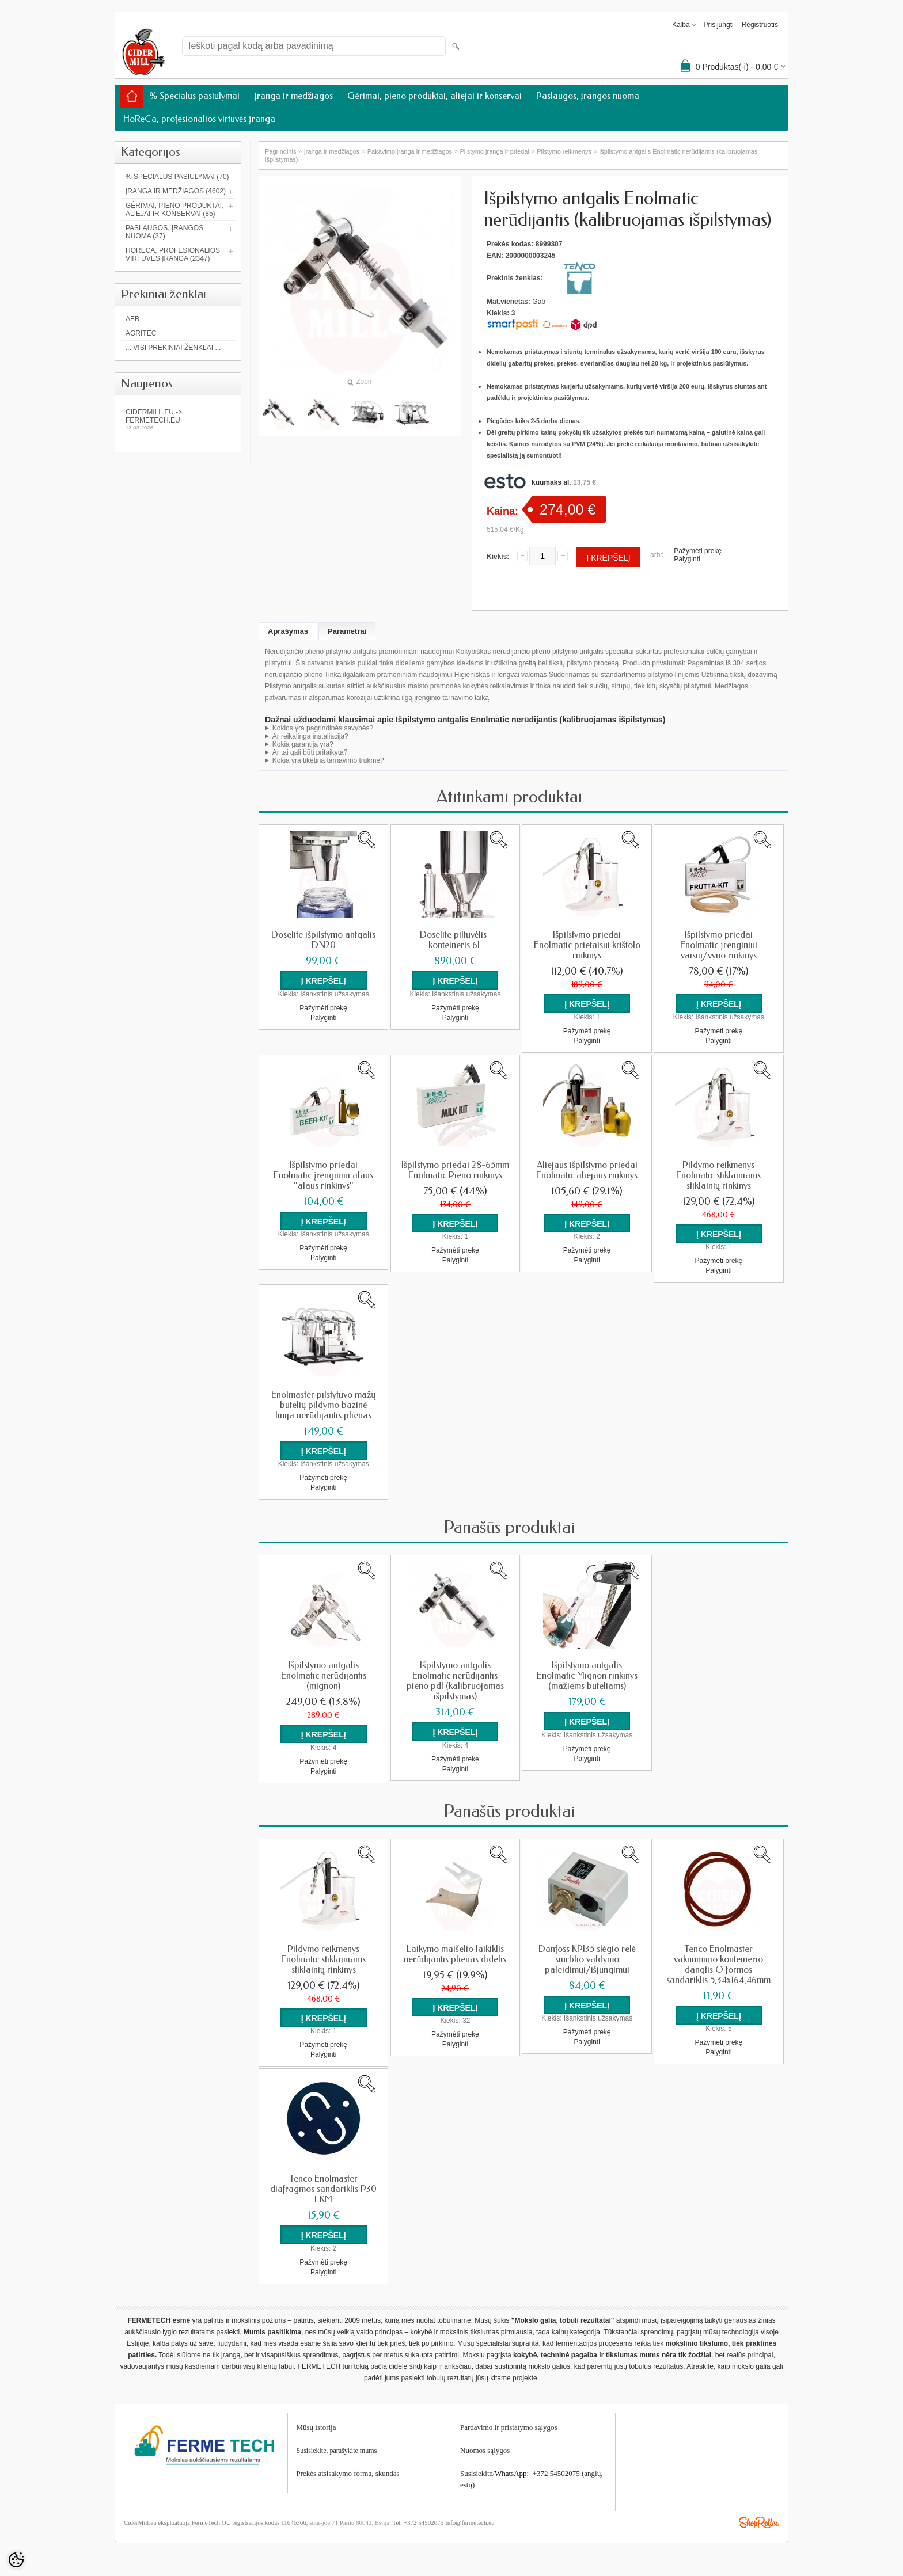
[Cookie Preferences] (16, 2560)
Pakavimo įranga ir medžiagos (409, 151)
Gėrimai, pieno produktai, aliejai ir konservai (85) (174, 209)
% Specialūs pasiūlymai (194, 95)
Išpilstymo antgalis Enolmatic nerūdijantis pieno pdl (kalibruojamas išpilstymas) (455, 1680)
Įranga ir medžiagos (293, 95)
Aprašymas (288, 631)
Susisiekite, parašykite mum (335, 2449)
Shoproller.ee (759, 2520)
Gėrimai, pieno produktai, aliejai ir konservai (434, 95)
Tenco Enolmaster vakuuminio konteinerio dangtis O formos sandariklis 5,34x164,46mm (718, 1963)
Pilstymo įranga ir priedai (494, 151)
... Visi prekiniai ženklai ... (173, 348)
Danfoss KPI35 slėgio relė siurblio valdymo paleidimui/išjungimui (587, 1958)
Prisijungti (719, 25)
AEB (132, 319)
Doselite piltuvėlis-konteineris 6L (455, 940)
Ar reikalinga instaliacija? (310, 736)
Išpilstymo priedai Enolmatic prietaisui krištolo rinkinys (587, 945)
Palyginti (687, 559)
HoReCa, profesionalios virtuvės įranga (199, 118)
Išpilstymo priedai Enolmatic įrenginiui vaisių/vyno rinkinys (718, 945)
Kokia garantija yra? (302, 744)
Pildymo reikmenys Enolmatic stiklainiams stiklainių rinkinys (718, 1174)
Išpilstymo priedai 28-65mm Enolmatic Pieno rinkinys (455, 1169)
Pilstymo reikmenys (564, 151)
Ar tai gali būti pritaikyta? (310, 752)
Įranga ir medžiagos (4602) (176, 191)
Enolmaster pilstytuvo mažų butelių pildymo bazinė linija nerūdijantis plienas (323, 1404)
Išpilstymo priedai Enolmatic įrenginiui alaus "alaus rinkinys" (323, 1174)
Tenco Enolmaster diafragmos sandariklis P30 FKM (323, 2188)
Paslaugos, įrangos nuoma (587, 95)
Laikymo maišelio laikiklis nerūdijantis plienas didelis (455, 1953)
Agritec (141, 333)
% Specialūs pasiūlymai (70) (177, 177)
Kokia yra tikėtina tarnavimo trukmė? (328, 760)
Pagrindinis (280, 151)
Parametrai (347, 631)
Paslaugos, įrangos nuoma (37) (164, 232)
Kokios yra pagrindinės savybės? (322, 728)
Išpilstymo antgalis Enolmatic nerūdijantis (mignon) (323, 1675)
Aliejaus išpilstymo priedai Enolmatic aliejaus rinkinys (587, 1169)
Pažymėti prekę (698, 551)
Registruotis (760, 25)
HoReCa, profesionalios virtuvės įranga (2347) (173, 254)
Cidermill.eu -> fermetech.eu (178, 419)
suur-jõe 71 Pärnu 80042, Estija (349, 2520)
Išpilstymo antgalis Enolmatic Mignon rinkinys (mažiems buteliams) (587, 1675)
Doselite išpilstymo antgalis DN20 (323, 940)
